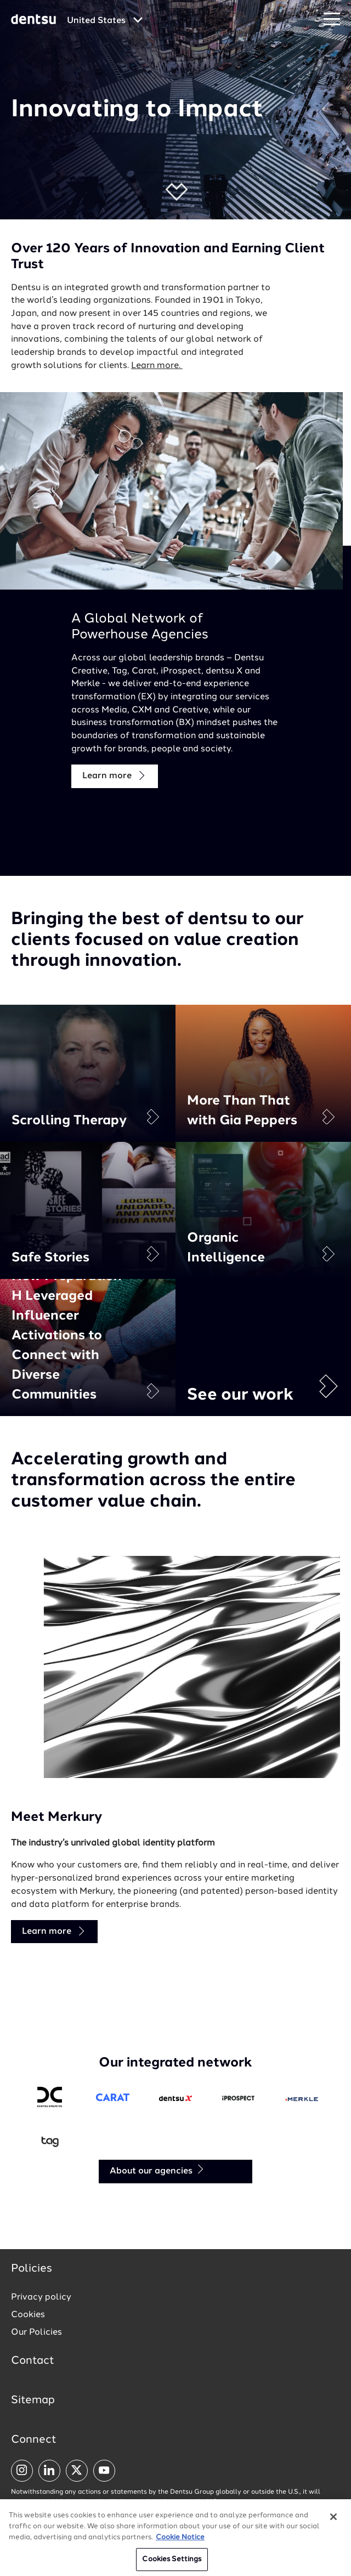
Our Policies (36, 2332)
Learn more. (157, 365)
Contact (32, 2361)
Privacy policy (41, 2297)
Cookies (28, 2315)
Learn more (114, 775)
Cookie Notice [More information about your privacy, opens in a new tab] (180, 2542)
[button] (176, 191)
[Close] (333, 2523)
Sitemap (33, 2400)
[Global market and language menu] (105, 21)
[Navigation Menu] (332, 19)
